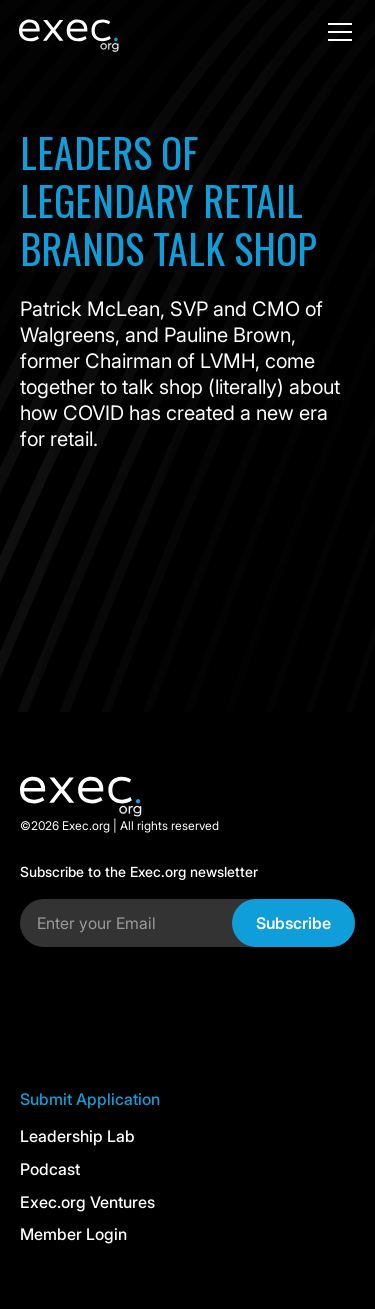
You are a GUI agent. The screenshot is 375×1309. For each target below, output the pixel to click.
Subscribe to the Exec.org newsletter (139, 872)
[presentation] (172, 1002)
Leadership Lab (77, 1136)
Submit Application (90, 1099)
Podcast (50, 1169)
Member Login (73, 1234)
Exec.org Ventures (87, 1202)
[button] (336, 32)
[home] (99, 32)
